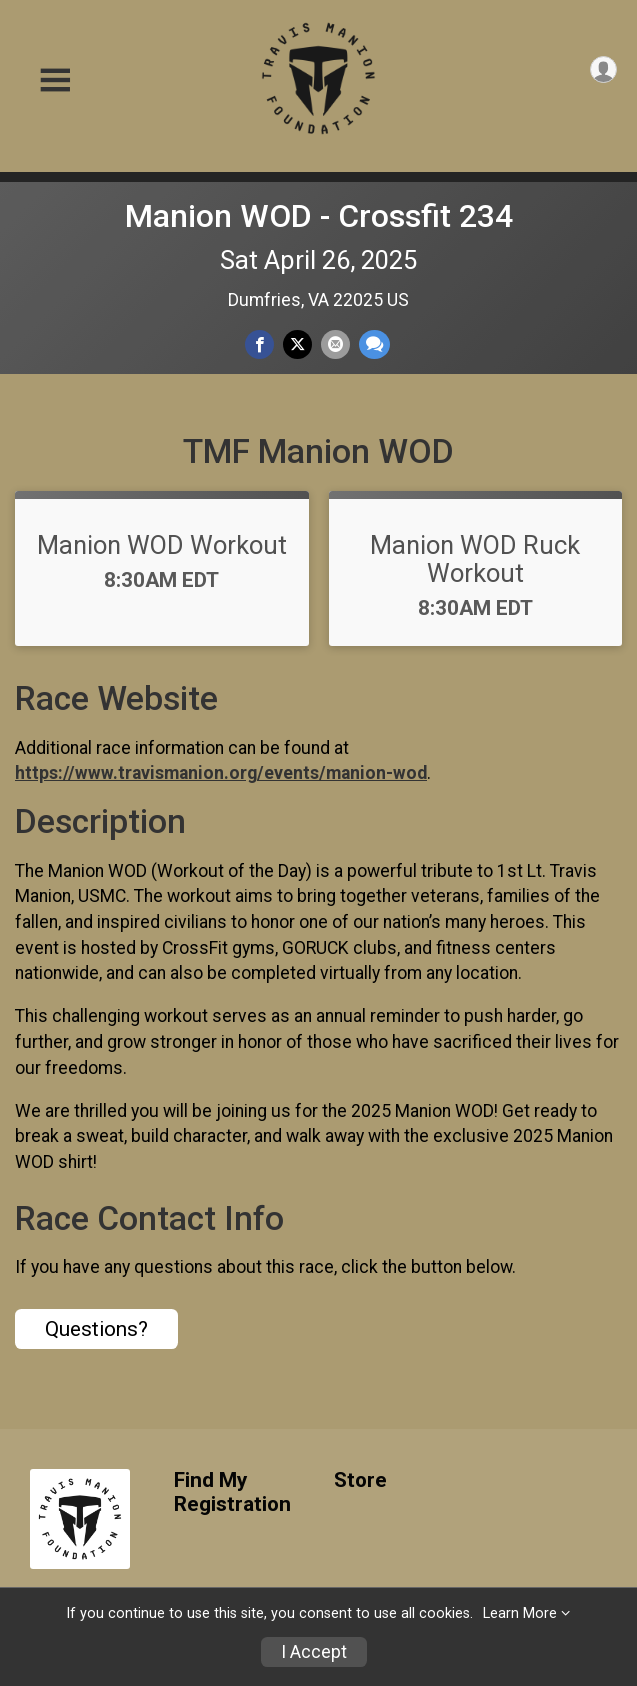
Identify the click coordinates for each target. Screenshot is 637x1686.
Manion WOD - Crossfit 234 (319, 216)
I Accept (314, 1652)
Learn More (520, 1613)
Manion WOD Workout (162, 545)
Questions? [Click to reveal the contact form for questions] (96, 1329)
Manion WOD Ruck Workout (475, 559)
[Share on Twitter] (297, 344)
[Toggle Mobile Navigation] (55, 80)
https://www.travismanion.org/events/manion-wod (221, 773)
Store (360, 1480)
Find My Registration (232, 1492)
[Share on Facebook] (259, 344)
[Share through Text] (374, 344)
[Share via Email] (335, 344)
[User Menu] (603, 69)
